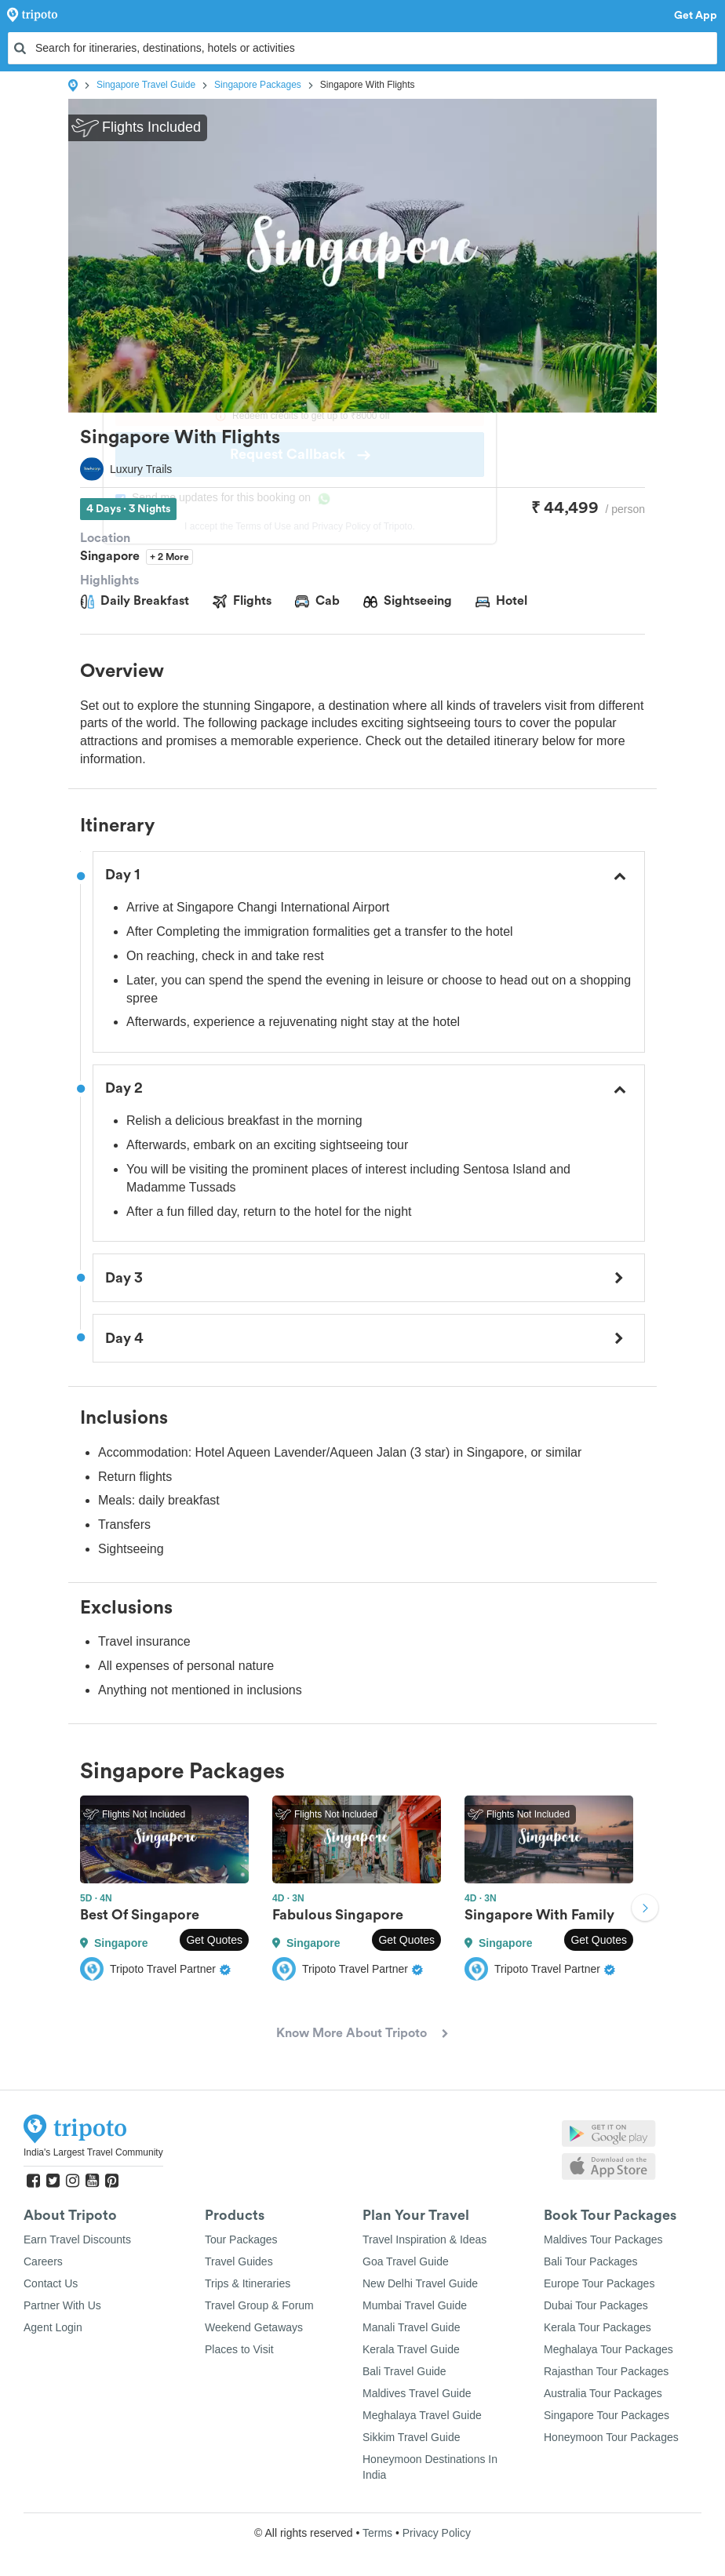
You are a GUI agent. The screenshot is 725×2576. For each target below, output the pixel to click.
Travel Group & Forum (259, 2305)
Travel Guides (239, 2261)
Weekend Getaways (254, 2327)
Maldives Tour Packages (603, 2239)
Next (645, 1910)
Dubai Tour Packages (596, 2305)
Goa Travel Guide (405, 2261)
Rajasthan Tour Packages (606, 2371)
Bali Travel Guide (404, 2371)
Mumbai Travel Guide (414, 2305)
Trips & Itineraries (247, 2283)
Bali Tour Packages (591, 2261)
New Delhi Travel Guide (420, 2283)
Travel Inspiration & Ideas (424, 2239)
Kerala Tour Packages (597, 2327)
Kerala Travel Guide (411, 2349)
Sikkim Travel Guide (411, 2437)
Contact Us (51, 2283)
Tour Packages (241, 2239)
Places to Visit (239, 2349)
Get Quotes (214, 1940)
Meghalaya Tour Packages (608, 2349)
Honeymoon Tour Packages (611, 2437)
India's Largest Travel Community (93, 2152)
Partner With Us (62, 2305)
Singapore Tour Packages (606, 2415)
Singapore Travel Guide (146, 84)
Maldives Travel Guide (417, 2393)
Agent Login (53, 2327)
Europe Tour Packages (599, 2283)
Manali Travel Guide (411, 2327)
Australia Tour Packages (603, 2393)
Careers (43, 2261)
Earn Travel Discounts (77, 2239)
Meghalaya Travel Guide (422, 2415)
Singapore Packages (257, 84)
